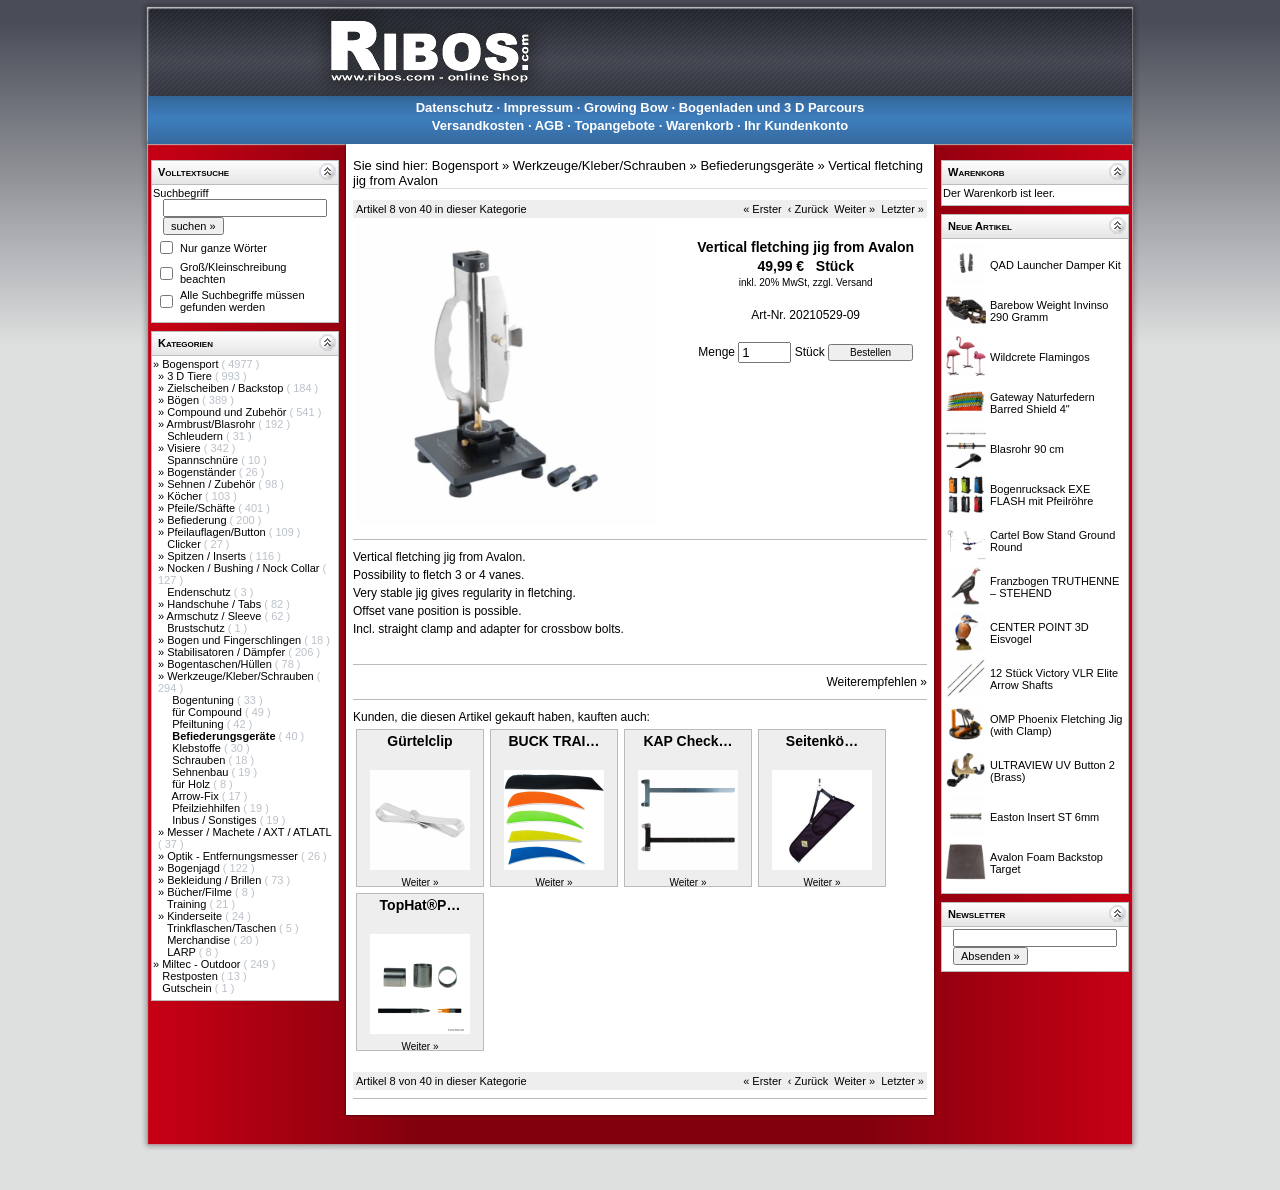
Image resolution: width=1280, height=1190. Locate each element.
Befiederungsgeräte (756, 165)
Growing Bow (626, 107)
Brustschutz (197, 628)
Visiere (185, 448)
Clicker (185, 544)
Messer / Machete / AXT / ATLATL (249, 832)
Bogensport (191, 364)
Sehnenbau (201, 772)
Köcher (186, 496)
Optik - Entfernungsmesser (234, 856)
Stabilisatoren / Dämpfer (227, 652)
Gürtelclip (419, 741)
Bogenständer (203, 472)
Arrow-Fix (197, 796)
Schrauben (200, 760)
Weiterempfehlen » (877, 682)
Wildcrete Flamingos (1040, 357)
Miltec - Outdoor (202, 964)
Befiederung (198, 520)
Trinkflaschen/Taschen (223, 928)
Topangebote (614, 125)
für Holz (192, 784)
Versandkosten (478, 125)
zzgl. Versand (843, 282)
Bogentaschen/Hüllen (221, 664)
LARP (183, 952)
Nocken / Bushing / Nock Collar (244, 568)
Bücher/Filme (201, 892)
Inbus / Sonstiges (215, 820)
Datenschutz (454, 107)
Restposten (191, 976)
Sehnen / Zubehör (212, 484)
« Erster (762, 209)
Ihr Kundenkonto (796, 125)
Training (188, 904)
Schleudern (196, 436)
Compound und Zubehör (228, 412)
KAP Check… (687, 741)
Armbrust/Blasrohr (213, 424)
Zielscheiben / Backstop (226, 388)
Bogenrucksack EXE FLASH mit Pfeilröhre (1041, 495)
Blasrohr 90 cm (1027, 449)
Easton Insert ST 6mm (1044, 817)
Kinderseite (196, 916)
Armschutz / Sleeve (216, 616)
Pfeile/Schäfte (202, 508)
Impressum (538, 107)
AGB (549, 125)
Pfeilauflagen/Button (218, 532)
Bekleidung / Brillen (215, 880)
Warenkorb (699, 125)
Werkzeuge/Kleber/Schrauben (242, 676)
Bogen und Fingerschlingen (235, 640)
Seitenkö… (822, 741)
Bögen (184, 400)
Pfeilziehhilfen (207, 808)
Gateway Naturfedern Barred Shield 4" (1042, 403)
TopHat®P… (420, 905)
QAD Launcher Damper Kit (1055, 265)
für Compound (208, 712)
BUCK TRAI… (554, 741)
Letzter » (902, 209)
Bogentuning (204, 700)
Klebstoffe (198, 748)
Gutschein (188, 988)
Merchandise (200, 940)
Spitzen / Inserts (208, 556)
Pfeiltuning (199, 724)
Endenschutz (200, 592)
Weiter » (854, 209)
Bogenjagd (195, 868)
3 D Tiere (191, 376)
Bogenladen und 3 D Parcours (772, 107)
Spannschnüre (204, 460)
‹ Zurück (808, 209)
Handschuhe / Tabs (215, 604)
